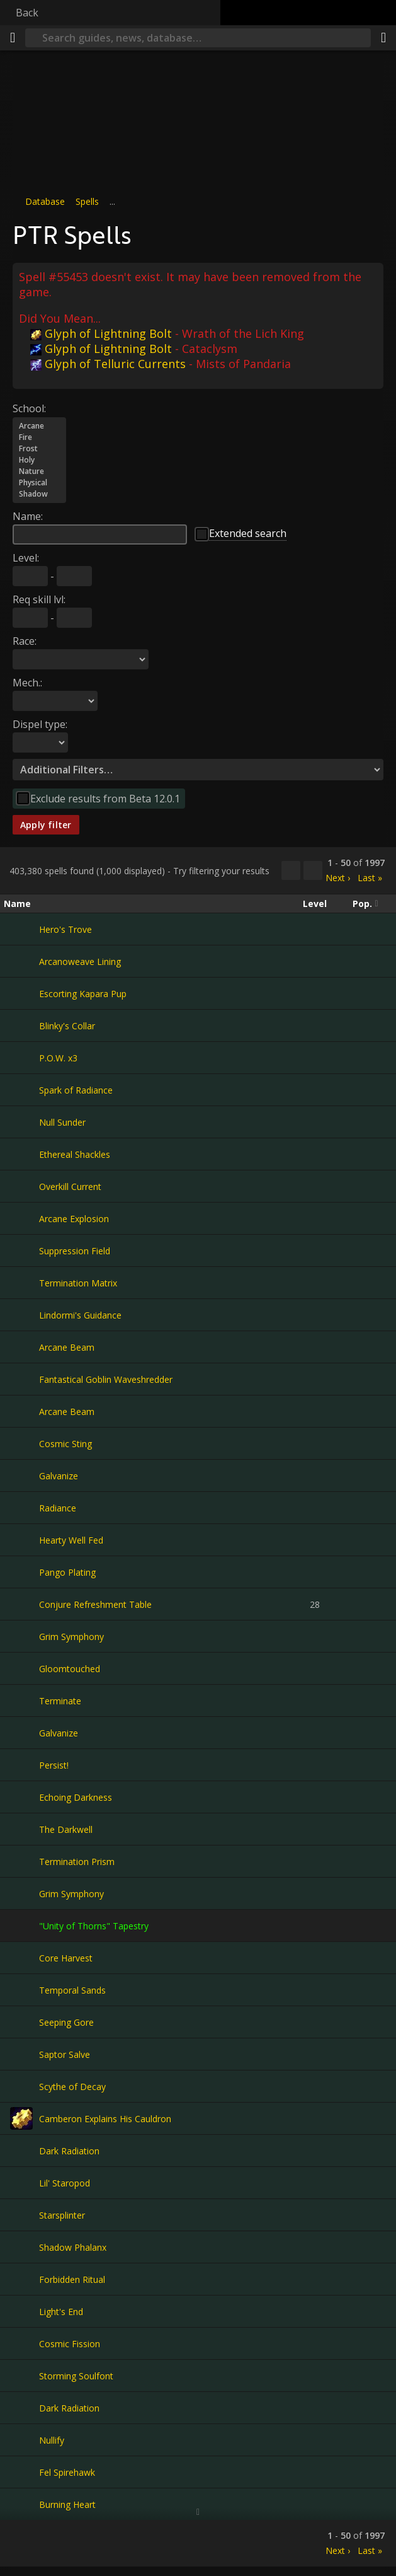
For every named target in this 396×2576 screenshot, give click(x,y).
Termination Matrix (78, 1283)
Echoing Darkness (75, 1797)
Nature (39, 471)
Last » (370, 878)
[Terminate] (21, 1701)
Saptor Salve (64, 2054)
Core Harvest (66, 1958)
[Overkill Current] (21, 1186)
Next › (337, 878)
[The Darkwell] (21, 1829)
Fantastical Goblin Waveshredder (106, 1379)
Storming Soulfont (76, 2376)
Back (27, 13)
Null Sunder (62, 1122)
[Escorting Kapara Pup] (21, 993)
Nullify (51, 2440)
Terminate (60, 1701)
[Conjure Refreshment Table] (21, 1604)
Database (45, 201)
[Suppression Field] (21, 1250)
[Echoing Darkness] (21, 1797)
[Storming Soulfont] (21, 2376)
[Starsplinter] (21, 2215)
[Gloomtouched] (21, 1668)
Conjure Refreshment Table (95, 1604)
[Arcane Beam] (21, 1347)
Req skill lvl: (39, 599)
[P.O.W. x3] (21, 1058)
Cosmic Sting (65, 1444)
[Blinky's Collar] (21, 1025)
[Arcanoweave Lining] (21, 961)
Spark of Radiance (76, 1090)
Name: (28, 516)
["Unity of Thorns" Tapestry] (21, 1926)
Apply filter (46, 825)
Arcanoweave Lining (80, 961)
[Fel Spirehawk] (21, 2472)
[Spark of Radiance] (21, 1090)
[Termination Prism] (21, 1861)
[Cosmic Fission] (21, 2343)
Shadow (39, 494)
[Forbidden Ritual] (21, 2279)
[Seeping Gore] (21, 2022)
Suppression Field (74, 1251)
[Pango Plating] (21, 1572)
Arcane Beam (66, 1347)
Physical (39, 482)
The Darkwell (66, 1829)
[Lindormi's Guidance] (21, 1315)
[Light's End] (21, 2311)
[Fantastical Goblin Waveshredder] (21, 1379)
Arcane (39, 426)
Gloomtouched (69, 1669)
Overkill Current (70, 1187)
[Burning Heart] (21, 2504)
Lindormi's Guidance (80, 1315)
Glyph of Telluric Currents (108, 363)
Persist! (54, 1765)
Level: (26, 558)
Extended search (247, 533)
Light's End (61, 2312)
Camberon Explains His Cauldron (105, 2119)
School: (29, 408)
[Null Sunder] (21, 1122)
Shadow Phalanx (72, 2247)
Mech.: (27, 683)
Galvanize (58, 1476)
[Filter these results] (312, 870)
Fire (39, 437)
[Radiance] (21, 1508)
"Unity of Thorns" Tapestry (94, 1926)
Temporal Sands (72, 1990)
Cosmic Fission (69, 2344)
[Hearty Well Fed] (21, 1540)
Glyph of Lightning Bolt (101, 333)
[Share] (383, 37)
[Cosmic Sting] (21, 1443)
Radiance (57, 1508)
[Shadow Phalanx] (21, 2247)
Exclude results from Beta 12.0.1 (105, 799)
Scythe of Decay (72, 2087)
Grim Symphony (71, 1637)
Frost (39, 448)
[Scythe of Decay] (21, 2086)
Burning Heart (67, 2504)
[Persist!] (21, 1765)
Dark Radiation (69, 2151)
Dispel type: (40, 724)
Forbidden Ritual (72, 2279)
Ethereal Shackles (74, 1154)
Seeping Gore (66, 2022)
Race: (25, 641)
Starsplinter (62, 2215)
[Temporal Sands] (21, 1990)
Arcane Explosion (74, 1219)
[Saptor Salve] (21, 2054)
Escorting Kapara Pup (83, 994)
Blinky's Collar (67, 1026)
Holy (39, 460)
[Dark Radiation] (21, 2151)
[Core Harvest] (21, 1958)
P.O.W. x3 (58, 1058)
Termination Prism (77, 1862)
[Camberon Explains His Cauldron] (21, 2118)
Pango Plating (67, 1572)
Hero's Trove (65, 929)
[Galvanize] (21, 1475)
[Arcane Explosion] (21, 1218)
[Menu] (12, 37)
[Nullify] (21, 2440)
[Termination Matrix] (21, 1283)
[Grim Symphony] (21, 1636)
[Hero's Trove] (21, 929)
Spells (87, 201)
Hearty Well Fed (71, 1540)
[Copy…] (290, 870)
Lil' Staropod (64, 2183)
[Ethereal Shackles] (21, 1154)
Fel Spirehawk (67, 2472)
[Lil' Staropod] (21, 2183)
